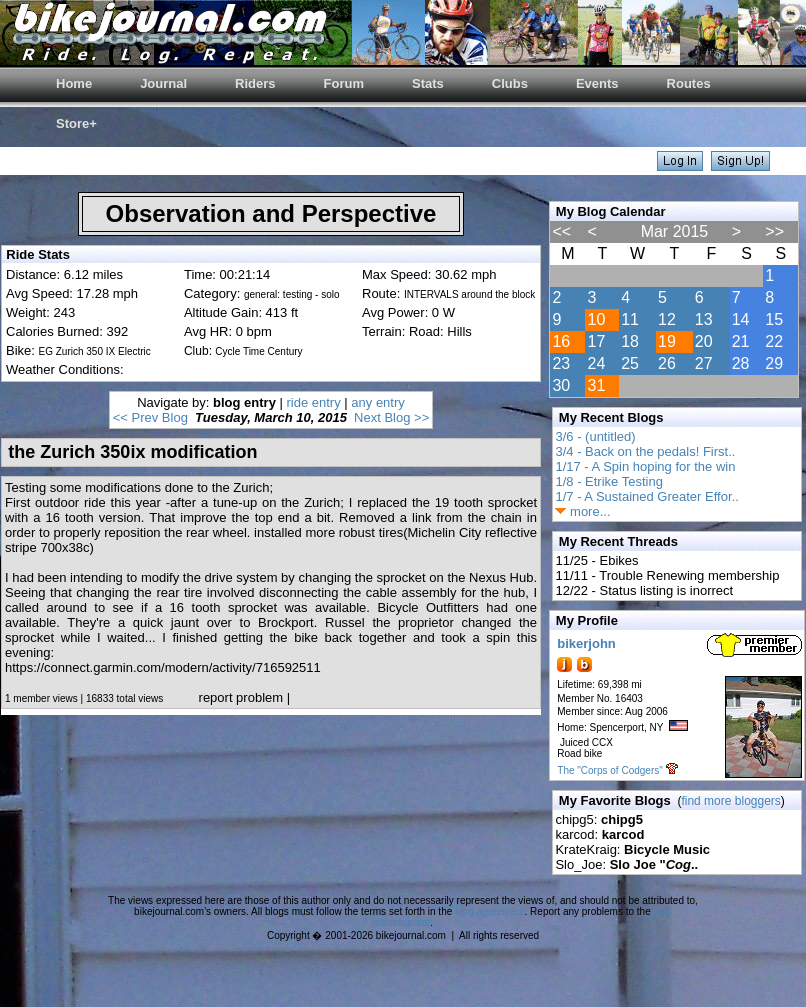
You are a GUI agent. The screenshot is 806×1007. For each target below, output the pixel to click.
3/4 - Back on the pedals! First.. (645, 451)
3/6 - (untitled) (595, 436)
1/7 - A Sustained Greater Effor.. (646, 496)
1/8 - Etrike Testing (608, 481)
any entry (377, 402)
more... (582, 511)
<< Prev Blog (150, 417)
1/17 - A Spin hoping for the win (645, 466)
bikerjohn (586, 643)
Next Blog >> (391, 417)
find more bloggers (730, 801)
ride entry (314, 402)
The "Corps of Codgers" (609, 770)
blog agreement (490, 911)
